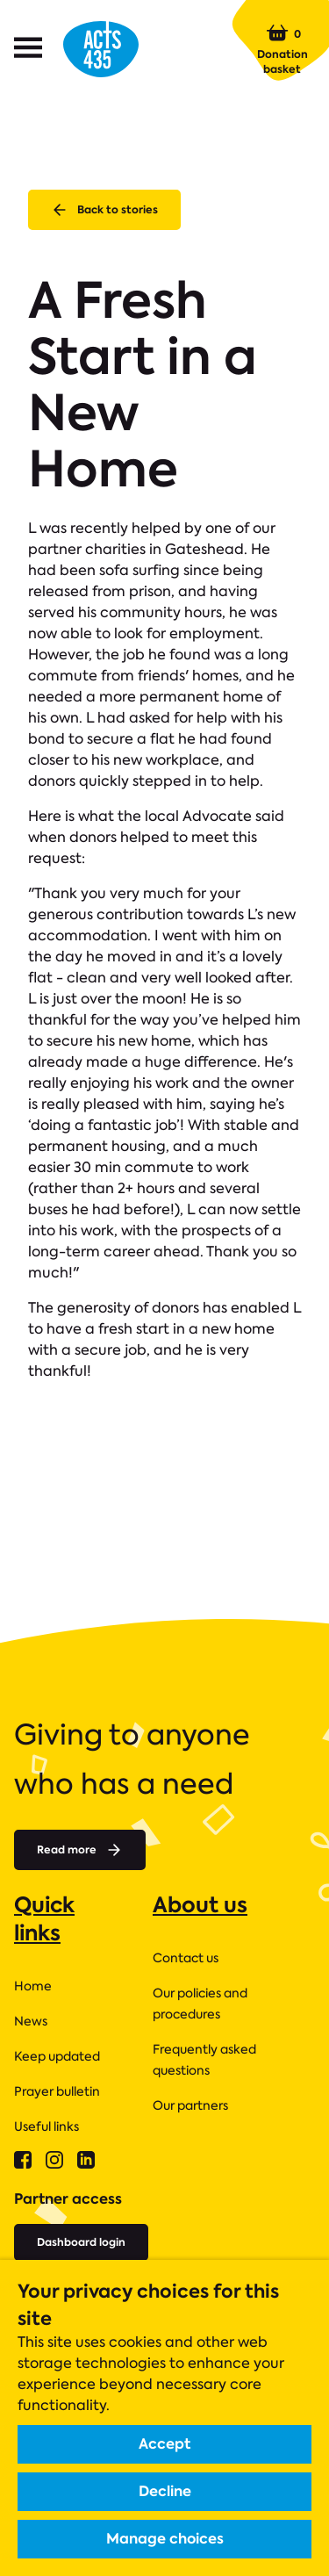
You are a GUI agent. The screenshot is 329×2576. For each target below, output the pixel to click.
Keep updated (57, 2056)
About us (200, 1904)
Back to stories (104, 210)
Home (33, 1986)
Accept (164, 2444)
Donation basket (282, 49)
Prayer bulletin (57, 2091)
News (30, 2021)
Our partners (190, 2105)
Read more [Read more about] (80, 1850)
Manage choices (165, 2539)
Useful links (46, 2126)
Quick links (44, 1918)
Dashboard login (81, 2241)
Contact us (185, 1958)
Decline (165, 2491)
